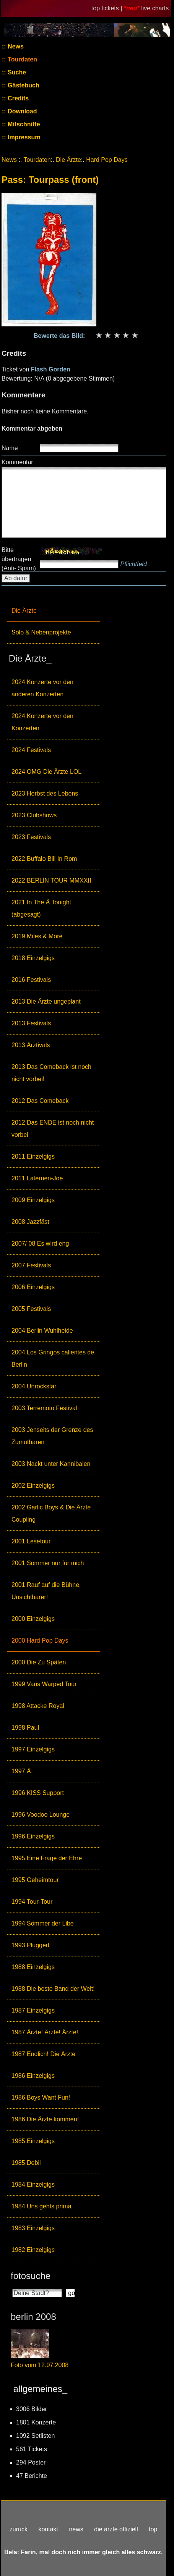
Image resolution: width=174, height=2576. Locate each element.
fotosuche (30, 2276)
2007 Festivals (31, 1265)
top (153, 2529)
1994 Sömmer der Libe (42, 1923)
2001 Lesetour (30, 1541)
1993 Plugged (30, 1945)
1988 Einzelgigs (33, 1967)
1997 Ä (21, 1771)
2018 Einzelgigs (33, 958)
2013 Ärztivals (30, 1045)
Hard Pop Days (107, 160)
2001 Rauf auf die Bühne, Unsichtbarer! (46, 1591)
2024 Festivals (31, 750)
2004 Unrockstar (33, 1386)
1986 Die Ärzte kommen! (45, 2119)
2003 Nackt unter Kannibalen (50, 1464)
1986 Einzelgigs (33, 2075)
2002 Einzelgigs (33, 1485)
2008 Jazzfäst (30, 1222)
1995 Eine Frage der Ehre (46, 1858)
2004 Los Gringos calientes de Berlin (52, 1358)
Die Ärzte (24, 610)
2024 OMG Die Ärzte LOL (46, 771)
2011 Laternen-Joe (37, 1178)
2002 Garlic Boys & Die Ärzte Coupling (51, 1513)
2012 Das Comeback (39, 1101)
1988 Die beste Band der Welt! (53, 1988)
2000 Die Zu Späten (38, 1662)
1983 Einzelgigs (33, 2228)
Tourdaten (21, 59)
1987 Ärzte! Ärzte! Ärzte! (44, 2032)
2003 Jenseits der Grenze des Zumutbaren (52, 1436)
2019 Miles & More (36, 936)
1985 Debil (26, 2163)
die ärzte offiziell (116, 2529)
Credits (17, 98)
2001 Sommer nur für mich (47, 1563)
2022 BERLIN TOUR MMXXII (51, 880)
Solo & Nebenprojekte (41, 632)
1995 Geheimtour (35, 1880)
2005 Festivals (31, 1309)
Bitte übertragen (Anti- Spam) (19, 559)
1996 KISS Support (37, 1793)
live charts (155, 8)
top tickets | (107, 8)
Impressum (23, 137)
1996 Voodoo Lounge (40, 1814)
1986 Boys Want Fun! (40, 2097)
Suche (16, 72)
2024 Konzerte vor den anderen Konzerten (42, 688)
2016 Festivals (31, 979)
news (76, 2529)
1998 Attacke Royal (37, 1706)
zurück (19, 2529)
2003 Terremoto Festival (44, 1408)
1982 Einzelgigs (33, 2250)
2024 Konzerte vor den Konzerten (42, 722)
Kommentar (17, 462)
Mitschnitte (23, 124)
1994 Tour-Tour (31, 1901)
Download (21, 111)
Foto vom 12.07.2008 (39, 2365)
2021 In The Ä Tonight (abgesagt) (41, 908)
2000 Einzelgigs (33, 1619)
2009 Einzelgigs (33, 1200)
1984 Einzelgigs (33, 2184)
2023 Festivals (31, 837)
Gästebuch (22, 85)
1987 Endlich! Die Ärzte (43, 2054)
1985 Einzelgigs (33, 2141)
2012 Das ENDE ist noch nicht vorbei (52, 1128)
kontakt (48, 2529)
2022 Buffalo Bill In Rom (44, 858)
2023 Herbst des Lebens (44, 793)
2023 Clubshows (34, 815)
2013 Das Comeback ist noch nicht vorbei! (51, 1073)
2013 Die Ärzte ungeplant (46, 1001)
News (15, 46)
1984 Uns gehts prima (41, 2206)
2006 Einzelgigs (33, 1287)
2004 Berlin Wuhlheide (42, 1330)
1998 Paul (25, 1727)
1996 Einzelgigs (33, 1836)
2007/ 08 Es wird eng (40, 1243)
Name (10, 448)
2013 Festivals (31, 1023)
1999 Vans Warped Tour (43, 1684)
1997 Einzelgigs (33, 1749)
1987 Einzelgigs (33, 2010)
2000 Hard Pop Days (39, 1640)
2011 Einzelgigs (33, 1156)
